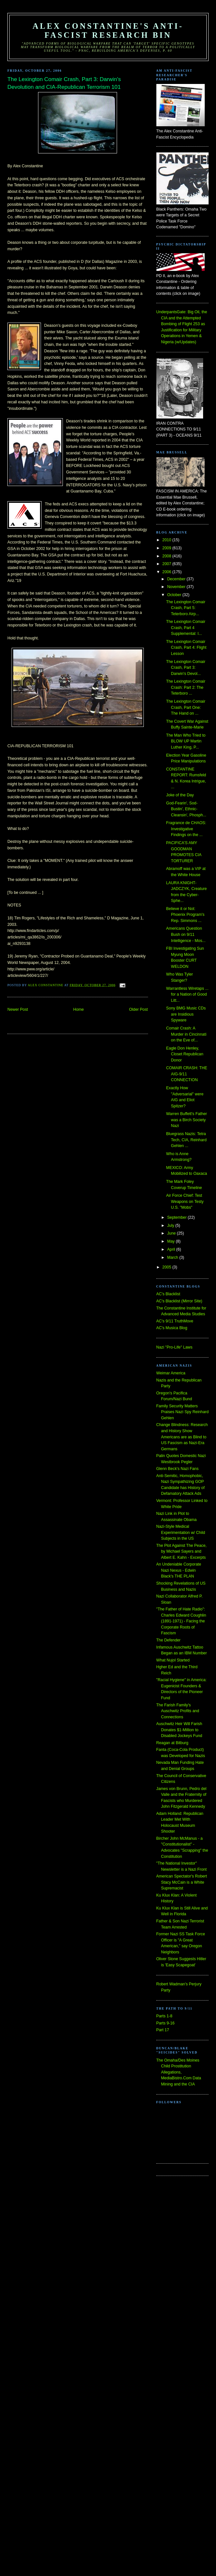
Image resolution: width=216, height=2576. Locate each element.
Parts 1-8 (164, 2016)
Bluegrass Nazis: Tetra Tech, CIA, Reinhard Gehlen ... (186, 1140)
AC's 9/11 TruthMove (174, 1321)
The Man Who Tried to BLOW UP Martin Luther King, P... (185, 741)
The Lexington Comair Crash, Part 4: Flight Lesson (186, 647)
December (176, 579)
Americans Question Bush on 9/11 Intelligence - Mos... (185, 934)
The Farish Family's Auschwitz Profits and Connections (177, 1711)
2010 (167, 540)
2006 (167, 572)
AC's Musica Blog (171, 1328)
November (176, 587)
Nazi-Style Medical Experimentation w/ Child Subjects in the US (180, 1532)
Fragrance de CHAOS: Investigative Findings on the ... (186, 829)
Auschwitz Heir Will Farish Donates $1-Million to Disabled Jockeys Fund (179, 1730)
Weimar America (170, 1373)
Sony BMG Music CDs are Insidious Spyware (186, 1014)
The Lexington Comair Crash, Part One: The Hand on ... (185, 707)
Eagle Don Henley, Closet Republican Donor (184, 1054)
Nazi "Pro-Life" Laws (174, 1347)
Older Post (138, 1009)
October (174, 595)
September (177, 1217)
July (171, 1225)
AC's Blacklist (168, 1294)
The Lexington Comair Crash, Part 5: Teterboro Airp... (185, 608)
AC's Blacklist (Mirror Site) (179, 1301)
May (171, 1241)
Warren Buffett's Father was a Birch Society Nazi (186, 1120)
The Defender (168, 1640)
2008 (167, 556)
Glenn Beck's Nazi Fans (177, 1468)
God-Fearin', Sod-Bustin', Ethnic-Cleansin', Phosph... (186, 809)
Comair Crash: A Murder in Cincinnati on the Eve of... (186, 1034)
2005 (167, 1267)
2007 (167, 564)
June (172, 1233)
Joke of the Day (180, 795)
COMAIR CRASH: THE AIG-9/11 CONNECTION (186, 1074)
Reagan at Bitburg (172, 1743)
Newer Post (17, 1009)
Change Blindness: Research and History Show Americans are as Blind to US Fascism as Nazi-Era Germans (182, 1436)
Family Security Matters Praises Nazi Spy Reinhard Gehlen (182, 1412)
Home (78, 1009)
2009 (167, 548)
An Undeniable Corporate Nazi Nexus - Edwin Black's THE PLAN (178, 1570)
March (173, 1257)
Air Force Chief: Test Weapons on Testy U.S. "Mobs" (184, 1201)
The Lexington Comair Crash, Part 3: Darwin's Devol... (185, 667)
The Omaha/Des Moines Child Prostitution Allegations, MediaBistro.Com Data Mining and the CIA (178, 2072)
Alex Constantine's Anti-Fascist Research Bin (108, 30)
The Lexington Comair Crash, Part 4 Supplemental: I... (185, 627)
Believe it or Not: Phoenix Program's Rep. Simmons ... (185, 914)
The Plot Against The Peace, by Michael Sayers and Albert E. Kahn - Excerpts (181, 1551)
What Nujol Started (173, 1660)
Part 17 (162, 2030)
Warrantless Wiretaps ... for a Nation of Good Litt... (187, 994)
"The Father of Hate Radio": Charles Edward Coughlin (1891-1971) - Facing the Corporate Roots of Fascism (181, 1621)
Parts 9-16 (165, 2023)
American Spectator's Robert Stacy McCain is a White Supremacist (181, 1882)
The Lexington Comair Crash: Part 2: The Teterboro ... (185, 687)
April (171, 1249)
